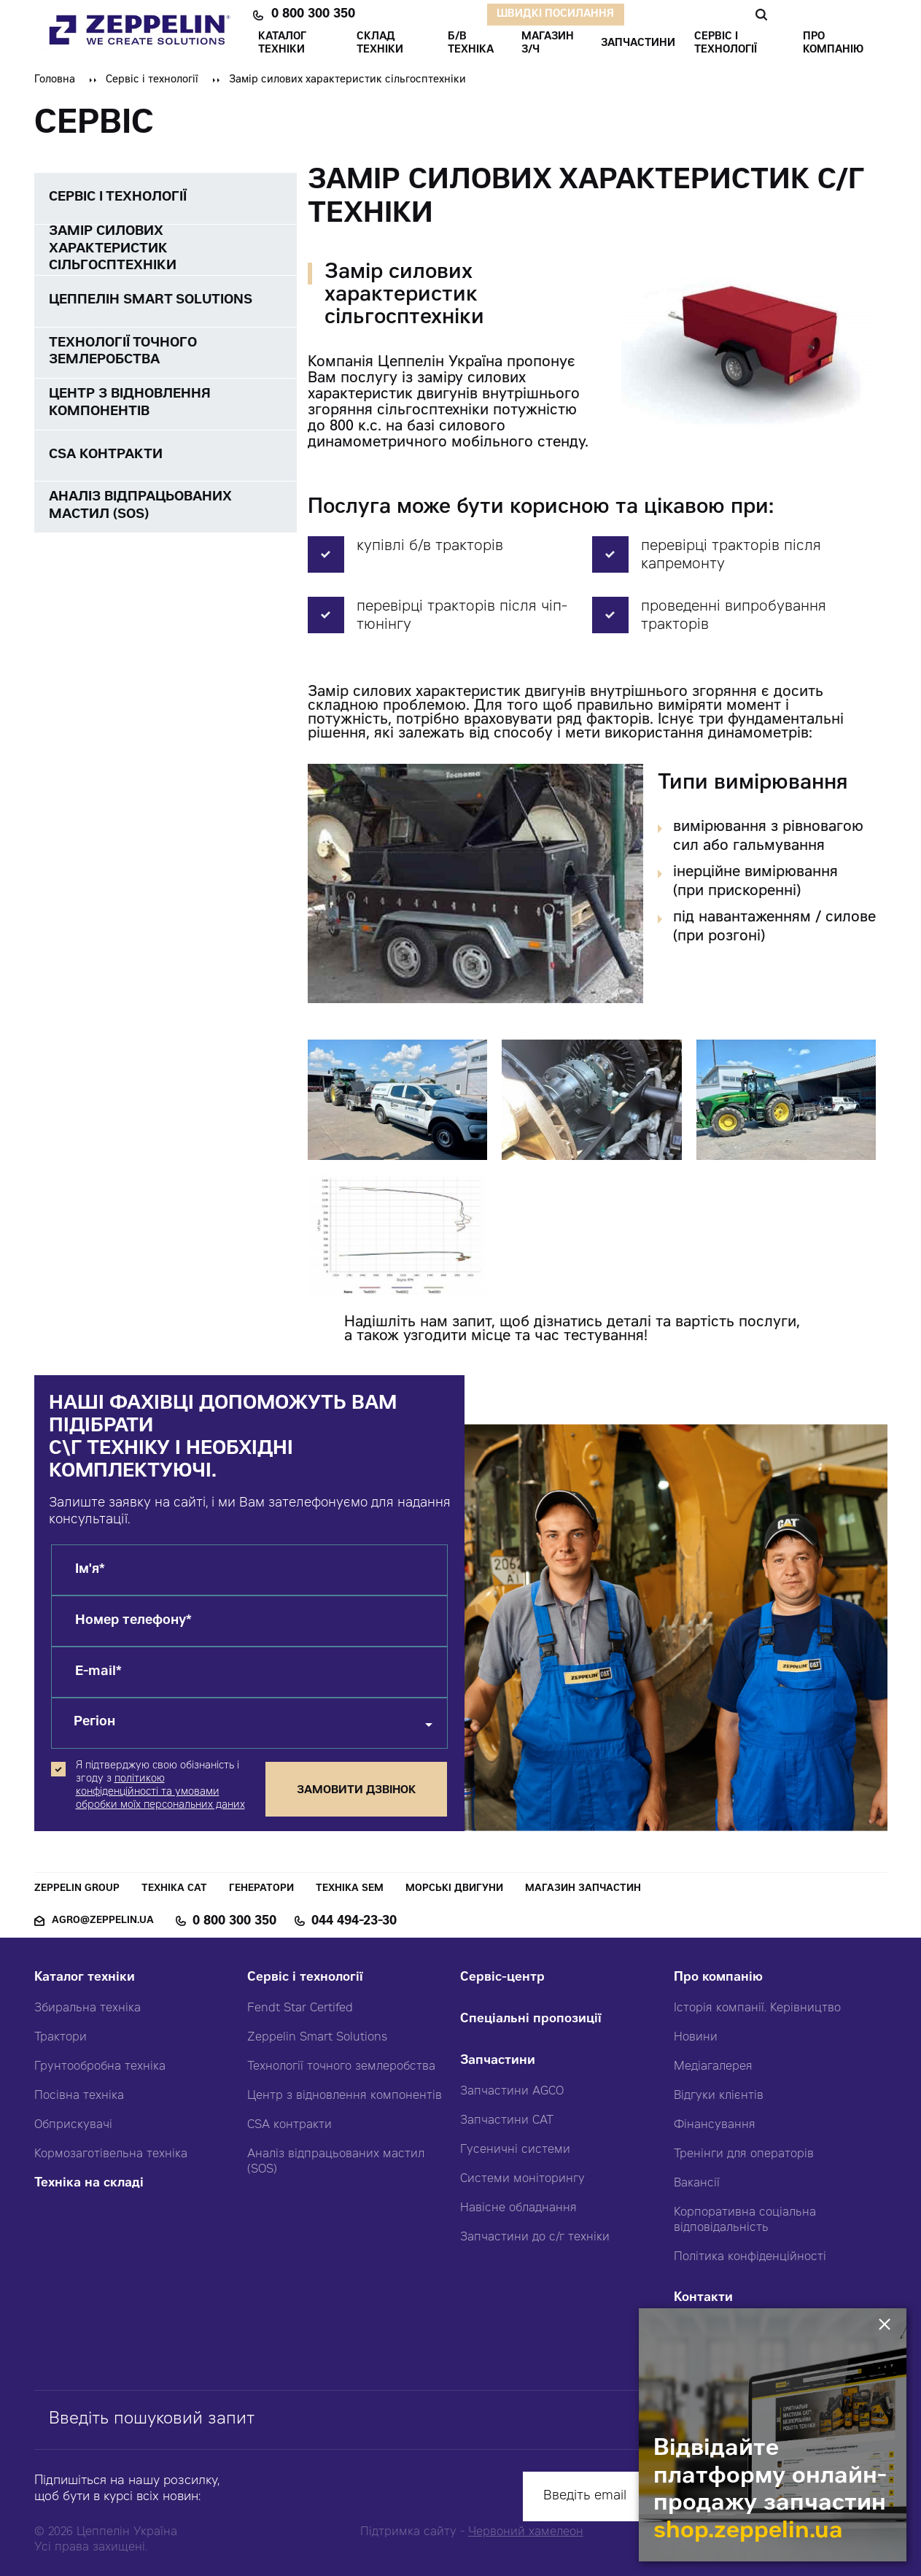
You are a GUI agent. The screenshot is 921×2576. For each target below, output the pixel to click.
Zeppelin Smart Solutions (317, 2037)
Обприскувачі (73, 2125)
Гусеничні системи (515, 2150)
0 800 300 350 (313, 14)
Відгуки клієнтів (718, 2096)
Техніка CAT (174, 1889)
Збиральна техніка (87, 2008)
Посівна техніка (79, 2096)
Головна (54, 80)
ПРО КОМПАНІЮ (833, 43)
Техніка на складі (89, 2184)
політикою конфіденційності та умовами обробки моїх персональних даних (160, 1792)
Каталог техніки (84, 1978)
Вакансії (697, 2183)
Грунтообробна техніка (100, 2067)
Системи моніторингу (522, 2179)
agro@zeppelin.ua (103, 1921)
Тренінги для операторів (744, 2154)
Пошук (761, 14)
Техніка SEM (350, 1889)
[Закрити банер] (887, 2325)
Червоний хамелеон (525, 2532)
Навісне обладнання (518, 2208)
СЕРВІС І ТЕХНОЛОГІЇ (725, 43)
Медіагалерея (713, 2067)
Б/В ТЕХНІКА (471, 43)
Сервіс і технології (152, 80)
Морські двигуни (454, 1889)
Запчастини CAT (506, 2121)
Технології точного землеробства (341, 2067)
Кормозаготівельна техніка (110, 2154)
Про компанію (718, 1978)
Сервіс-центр (502, 1978)
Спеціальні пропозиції (531, 2020)
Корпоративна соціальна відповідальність (745, 2220)
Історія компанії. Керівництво (757, 2008)
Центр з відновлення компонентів (344, 2096)
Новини (696, 2037)
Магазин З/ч (547, 43)
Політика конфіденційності (750, 2257)
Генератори (261, 1889)
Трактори (60, 2037)
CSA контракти (289, 2125)
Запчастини (497, 2061)
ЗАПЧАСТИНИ (638, 44)
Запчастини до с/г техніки (535, 2237)
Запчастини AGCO (512, 2091)
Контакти (703, 2298)
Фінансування (714, 2125)
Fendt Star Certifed (300, 2008)
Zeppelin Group (77, 1889)
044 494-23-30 (354, 1921)
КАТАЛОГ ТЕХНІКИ (282, 43)
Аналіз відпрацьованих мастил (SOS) (335, 2161)
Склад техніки (380, 43)
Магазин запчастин (583, 1889)
